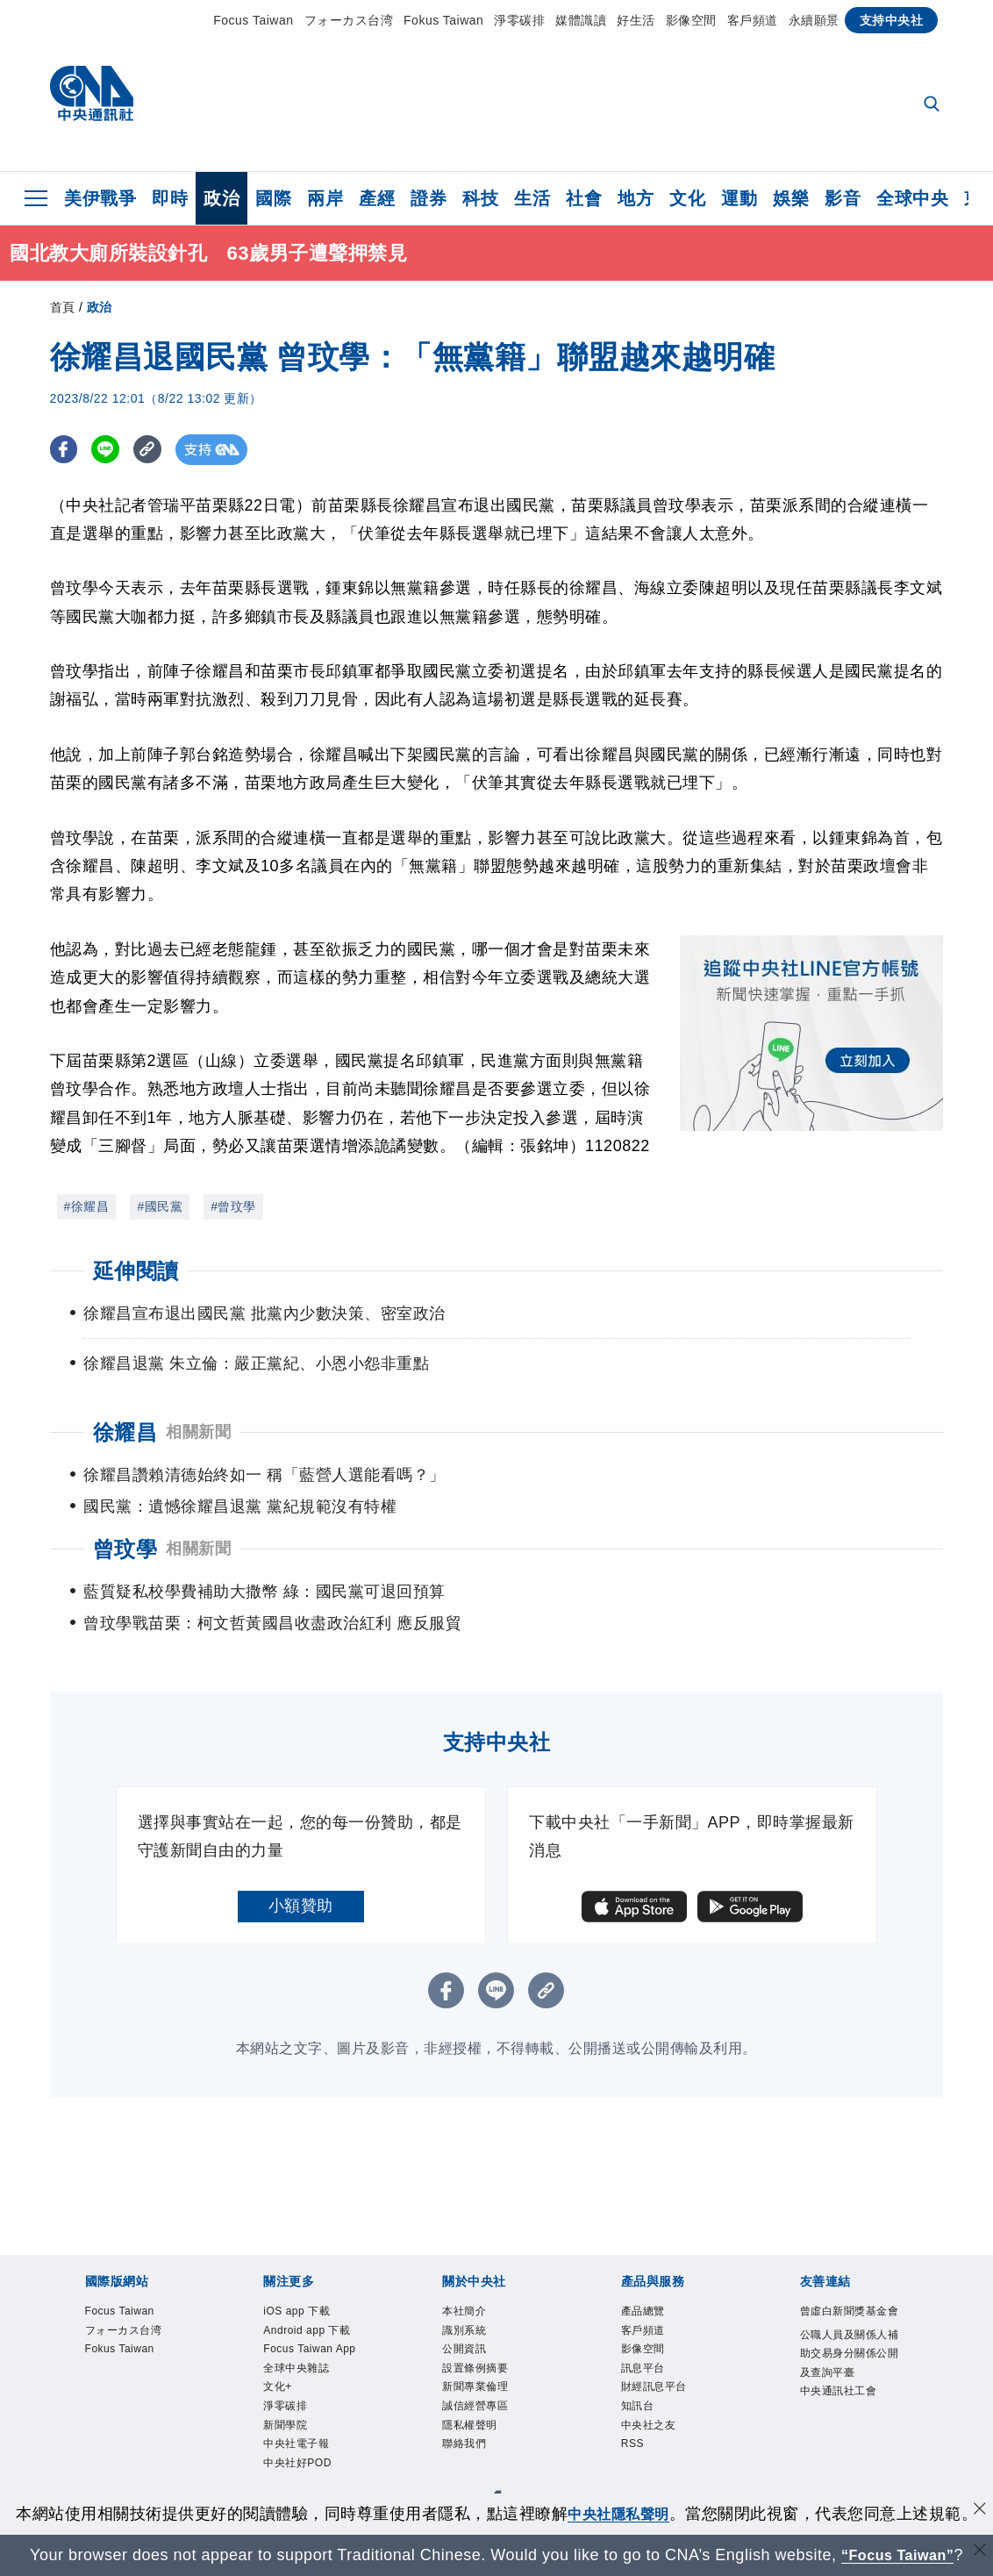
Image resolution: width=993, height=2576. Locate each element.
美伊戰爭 (100, 198)
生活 (532, 198)
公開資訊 (212, 2379)
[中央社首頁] (91, 98)
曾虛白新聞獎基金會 (123, 2474)
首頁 (62, 307)
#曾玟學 (233, 1206)
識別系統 (147, 2379)
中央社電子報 (727, 2332)
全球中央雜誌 (457, 2332)
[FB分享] (65, 449)
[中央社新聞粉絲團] (55, 2237)
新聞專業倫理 (390, 2379)
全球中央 (912, 198)
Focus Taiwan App (342, 2332)
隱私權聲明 (577, 2379)
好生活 (636, 20)
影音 (843, 198)
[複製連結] (154, 449)
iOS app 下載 (98, 2332)
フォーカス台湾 (349, 20)
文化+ (527, 2332)
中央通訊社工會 (626, 2474)
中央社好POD (826, 2332)
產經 (377, 198)
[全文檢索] (933, 105)
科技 (480, 198)
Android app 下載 (211, 2332)
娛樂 (791, 198)
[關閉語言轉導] (978, 2553)
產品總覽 (82, 2427)
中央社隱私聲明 (618, 2513)
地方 (636, 198)
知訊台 (431, 2427)
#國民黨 (159, 1206)
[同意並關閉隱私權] (978, 2511)
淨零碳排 (519, 20)
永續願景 (814, 20)
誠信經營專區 (488, 2379)
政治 (221, 198)
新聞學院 (646, 2332)
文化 (687, 198)
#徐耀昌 (87, 1206)
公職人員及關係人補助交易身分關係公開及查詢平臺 (382, 2474)
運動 (739, 198)
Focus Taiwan (253, 20)
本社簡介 (82, 2379)
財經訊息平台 (358, 2427)
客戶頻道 (752, 20)
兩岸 (325, 198)
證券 (428, 198)
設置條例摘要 (293, 2379)
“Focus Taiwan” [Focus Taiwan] (898, 2555)
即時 (170, 198)
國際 (273, 198)
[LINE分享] (110, 449)
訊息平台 (277, 2427)
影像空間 (691, 20)
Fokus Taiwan (443, 20)
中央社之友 (496, 2427)
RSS (554, 2427)
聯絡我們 (650, 2379)
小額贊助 (300, 1874)
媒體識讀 (580, 20)
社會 (584, 198)
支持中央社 (892, 20)
